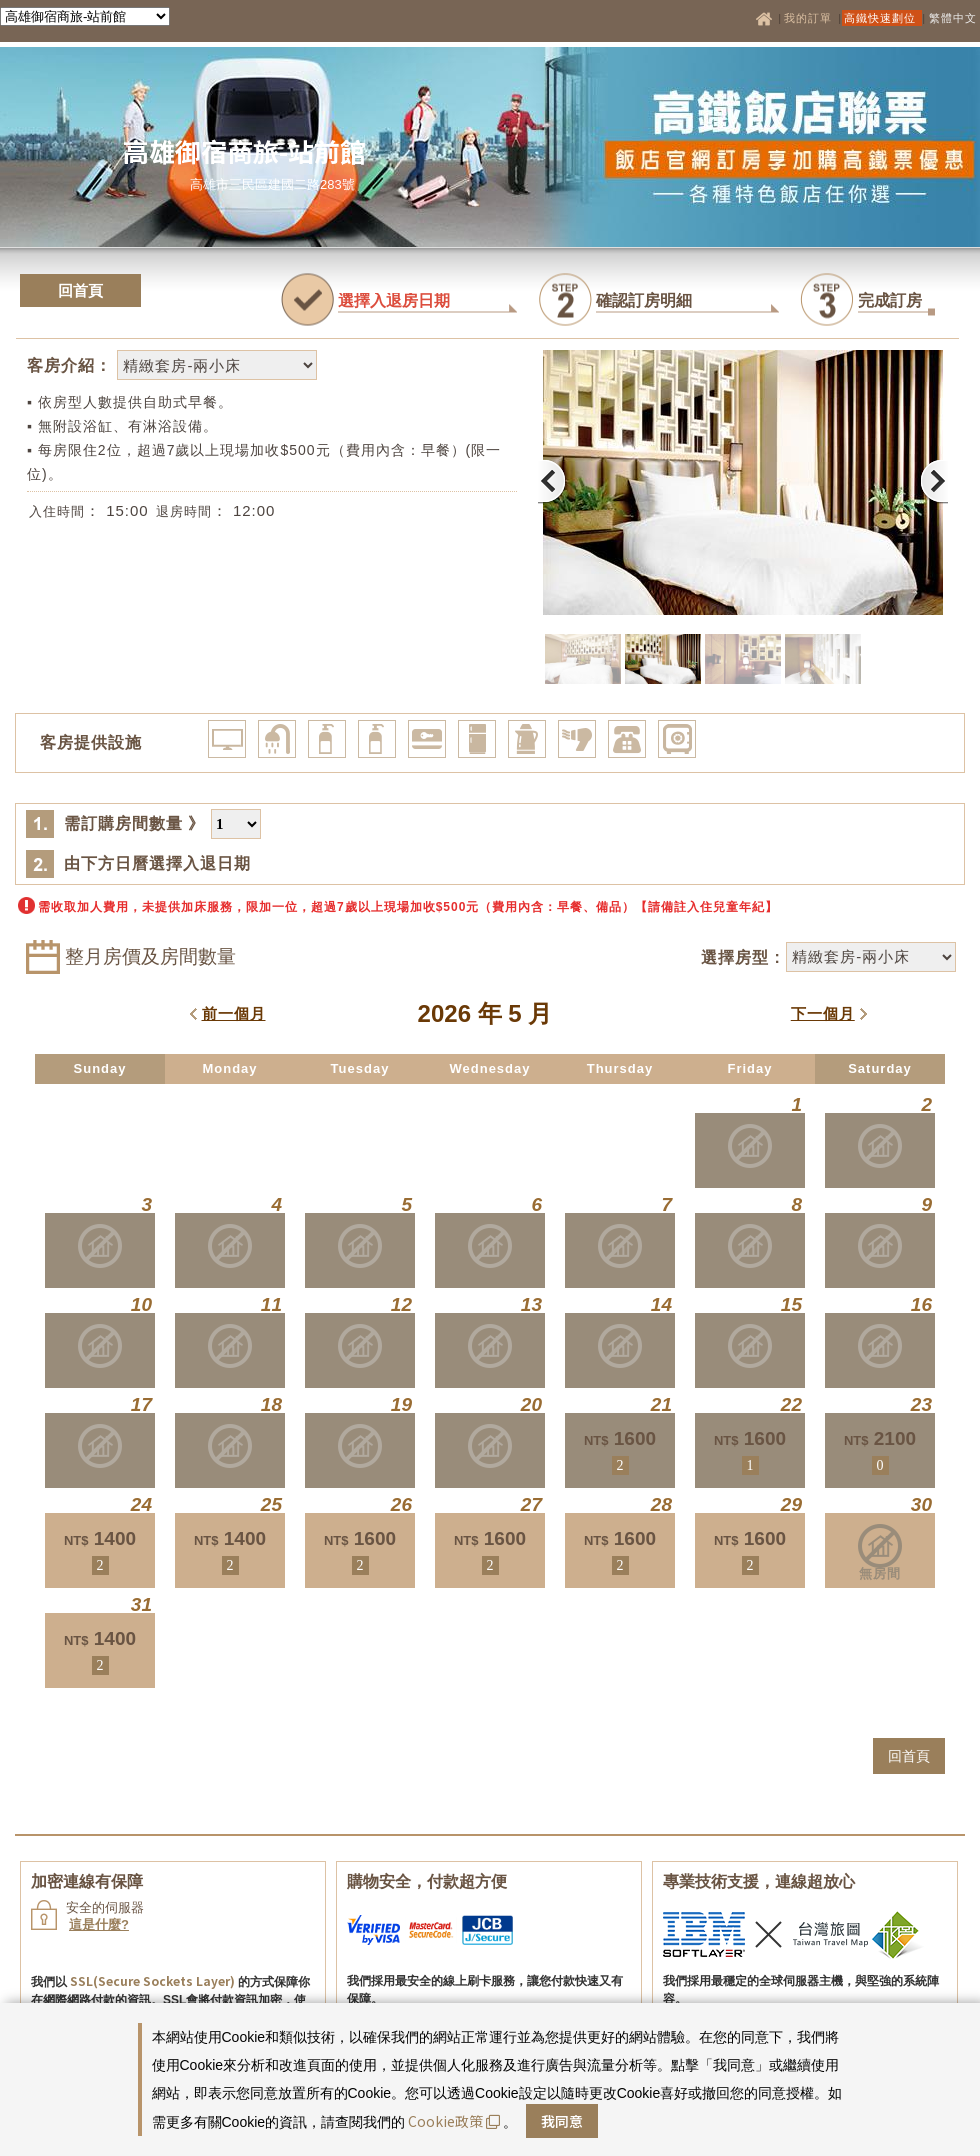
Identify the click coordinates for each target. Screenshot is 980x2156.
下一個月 (823, 1013)
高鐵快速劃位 (882, 18)
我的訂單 (810, 18)
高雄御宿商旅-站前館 (244, 150)
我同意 (562, 2121)
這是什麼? (99, 1924)
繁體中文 (953, 18)
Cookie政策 (454, 2121)
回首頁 (80, 290)
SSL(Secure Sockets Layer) (152, 1980)
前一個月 (234, 1013)
